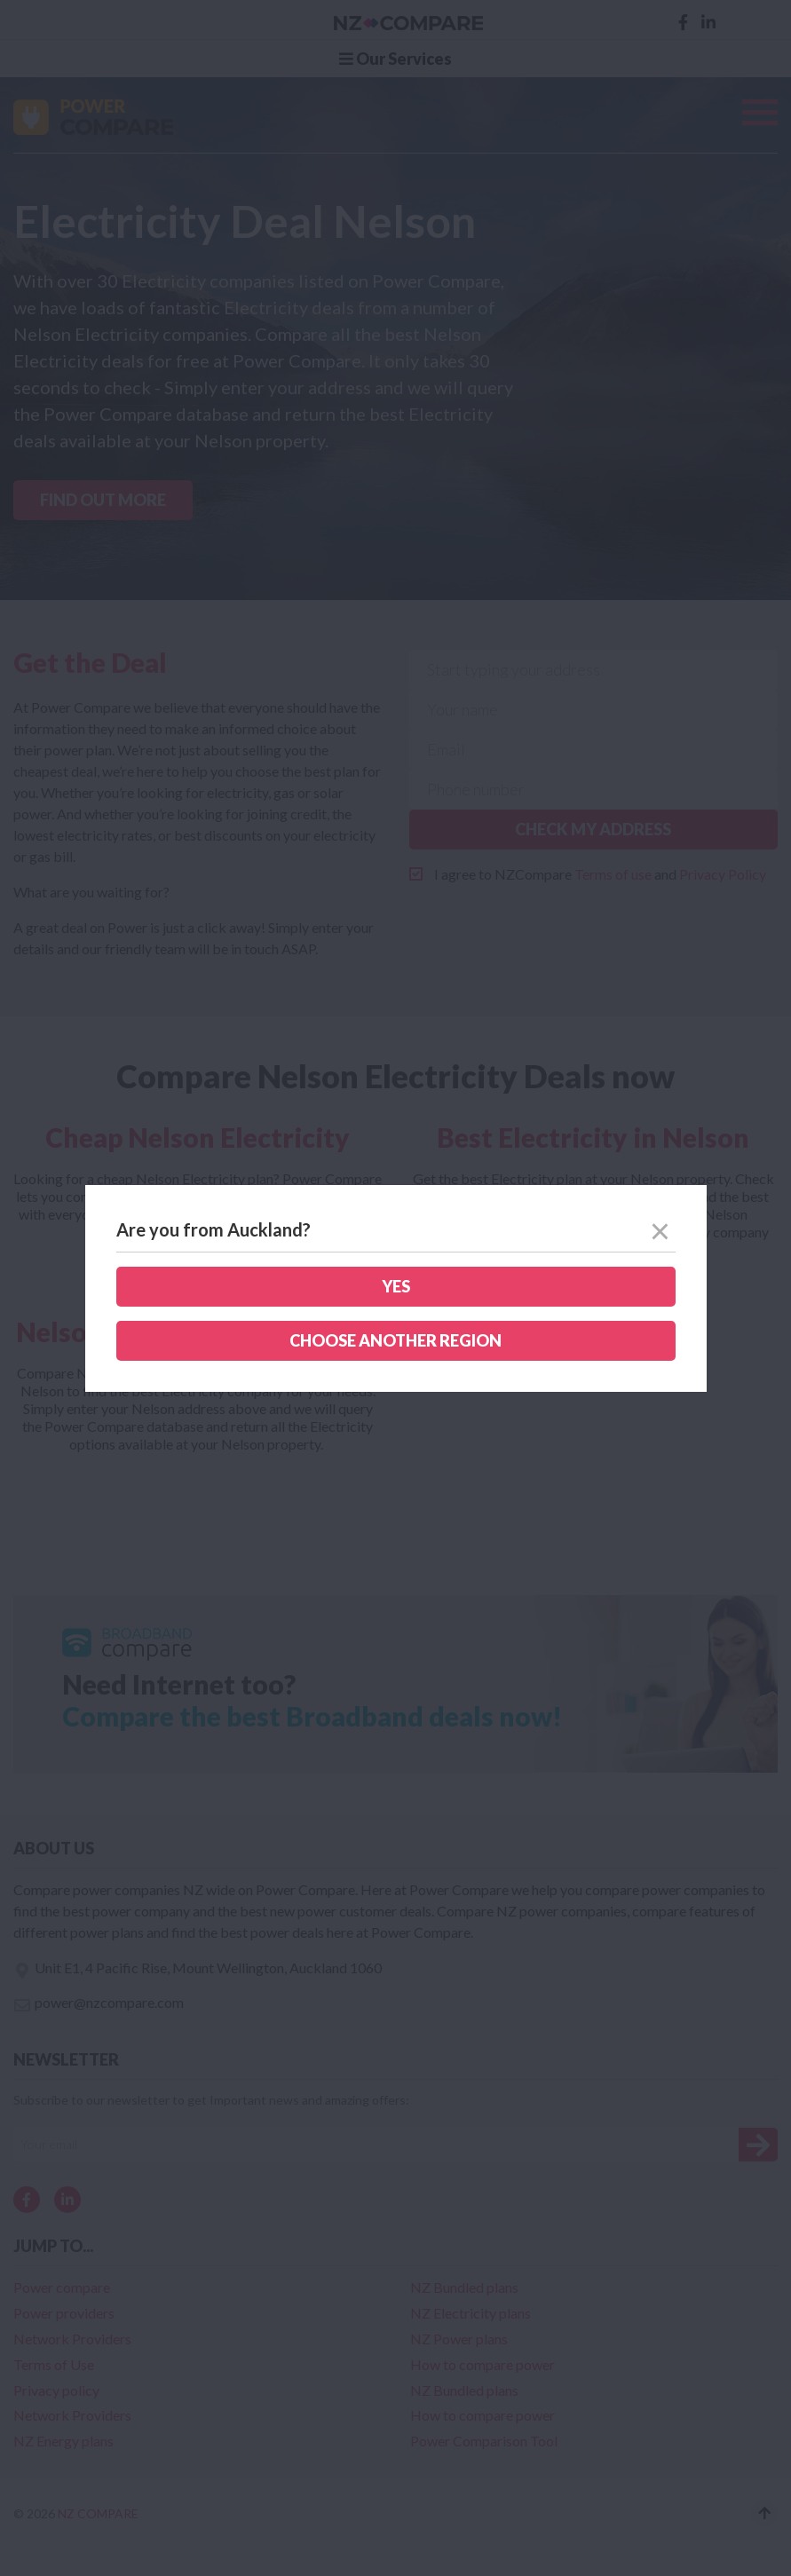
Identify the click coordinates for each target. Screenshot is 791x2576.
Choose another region (395, 1340)
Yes (396, 1286)
